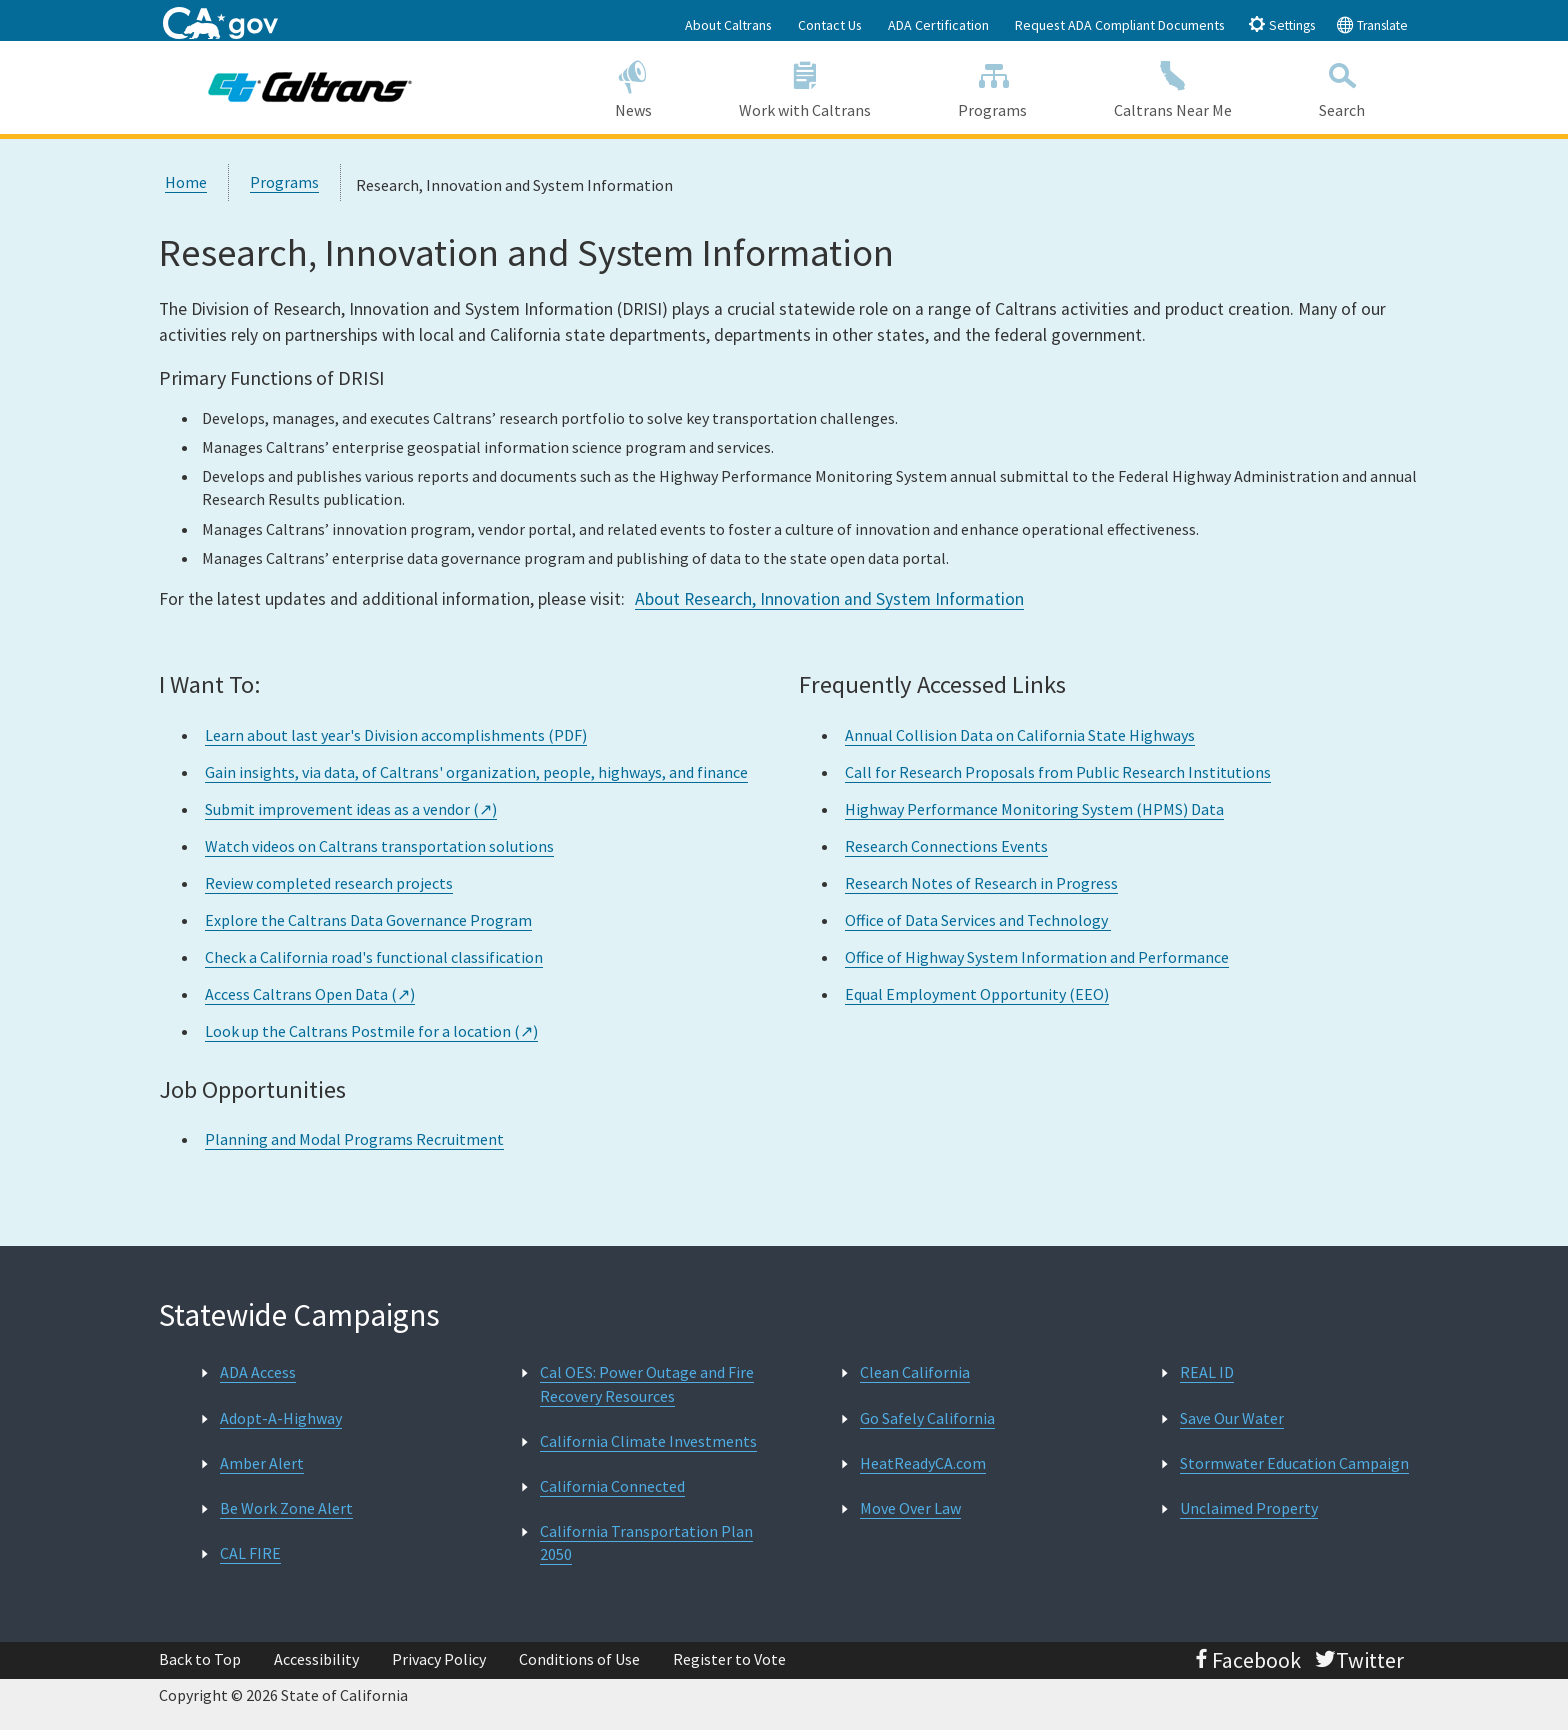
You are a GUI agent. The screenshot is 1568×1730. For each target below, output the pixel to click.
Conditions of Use (579, 1659)
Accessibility (316, 1659)
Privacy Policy (439, 1659)
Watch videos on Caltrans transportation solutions (379, 846)
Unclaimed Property (1249, 1508)
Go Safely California (927, 1418)
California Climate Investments (648, 1441)
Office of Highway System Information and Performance (1037, 957)
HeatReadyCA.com (923, 1463)
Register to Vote (729, 1659)
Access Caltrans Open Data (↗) (310, 994)
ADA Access (258, 1372)
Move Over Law (910, 1508)
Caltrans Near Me (1173, 86)
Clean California (915, 1372)
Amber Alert (262, 1463)
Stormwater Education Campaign (1294, 1463)
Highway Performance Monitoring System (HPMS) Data (1034, 809)
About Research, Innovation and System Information (829, 599)
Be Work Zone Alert (286, 1508)
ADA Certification (938, 25)
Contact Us (830, 25)
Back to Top (200, 1659)
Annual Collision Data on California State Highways (1020, 735)
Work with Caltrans (804, 86)
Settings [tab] (1281, 24)
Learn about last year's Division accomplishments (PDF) (396, 735)
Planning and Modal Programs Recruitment (354, 1139)
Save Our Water (1232, 1418)
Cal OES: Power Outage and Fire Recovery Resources (647, 1383)
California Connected (612, 1486)
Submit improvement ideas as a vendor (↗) (351, 809)
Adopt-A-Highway (281, 1418)
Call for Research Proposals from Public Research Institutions (1058, 772)
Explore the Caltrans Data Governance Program (368, 920)
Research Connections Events (946, 846)
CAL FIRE (250, 1553)
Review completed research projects (329, 883)
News (633, 86)
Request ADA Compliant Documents (1120, 25)
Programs (993, 86)
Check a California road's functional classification (374, 957)
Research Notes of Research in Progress (981, 883)
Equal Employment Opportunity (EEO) (977, 994)
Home (186, 182)
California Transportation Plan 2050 (646, 1542)
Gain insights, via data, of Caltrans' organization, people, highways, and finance (476, 772)
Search (1342, 86)
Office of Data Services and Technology (978, 920)
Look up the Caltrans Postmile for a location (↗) (371, 1031)
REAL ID (1207, 1372)
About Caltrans (728, 25)
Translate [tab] (1372, 24)
